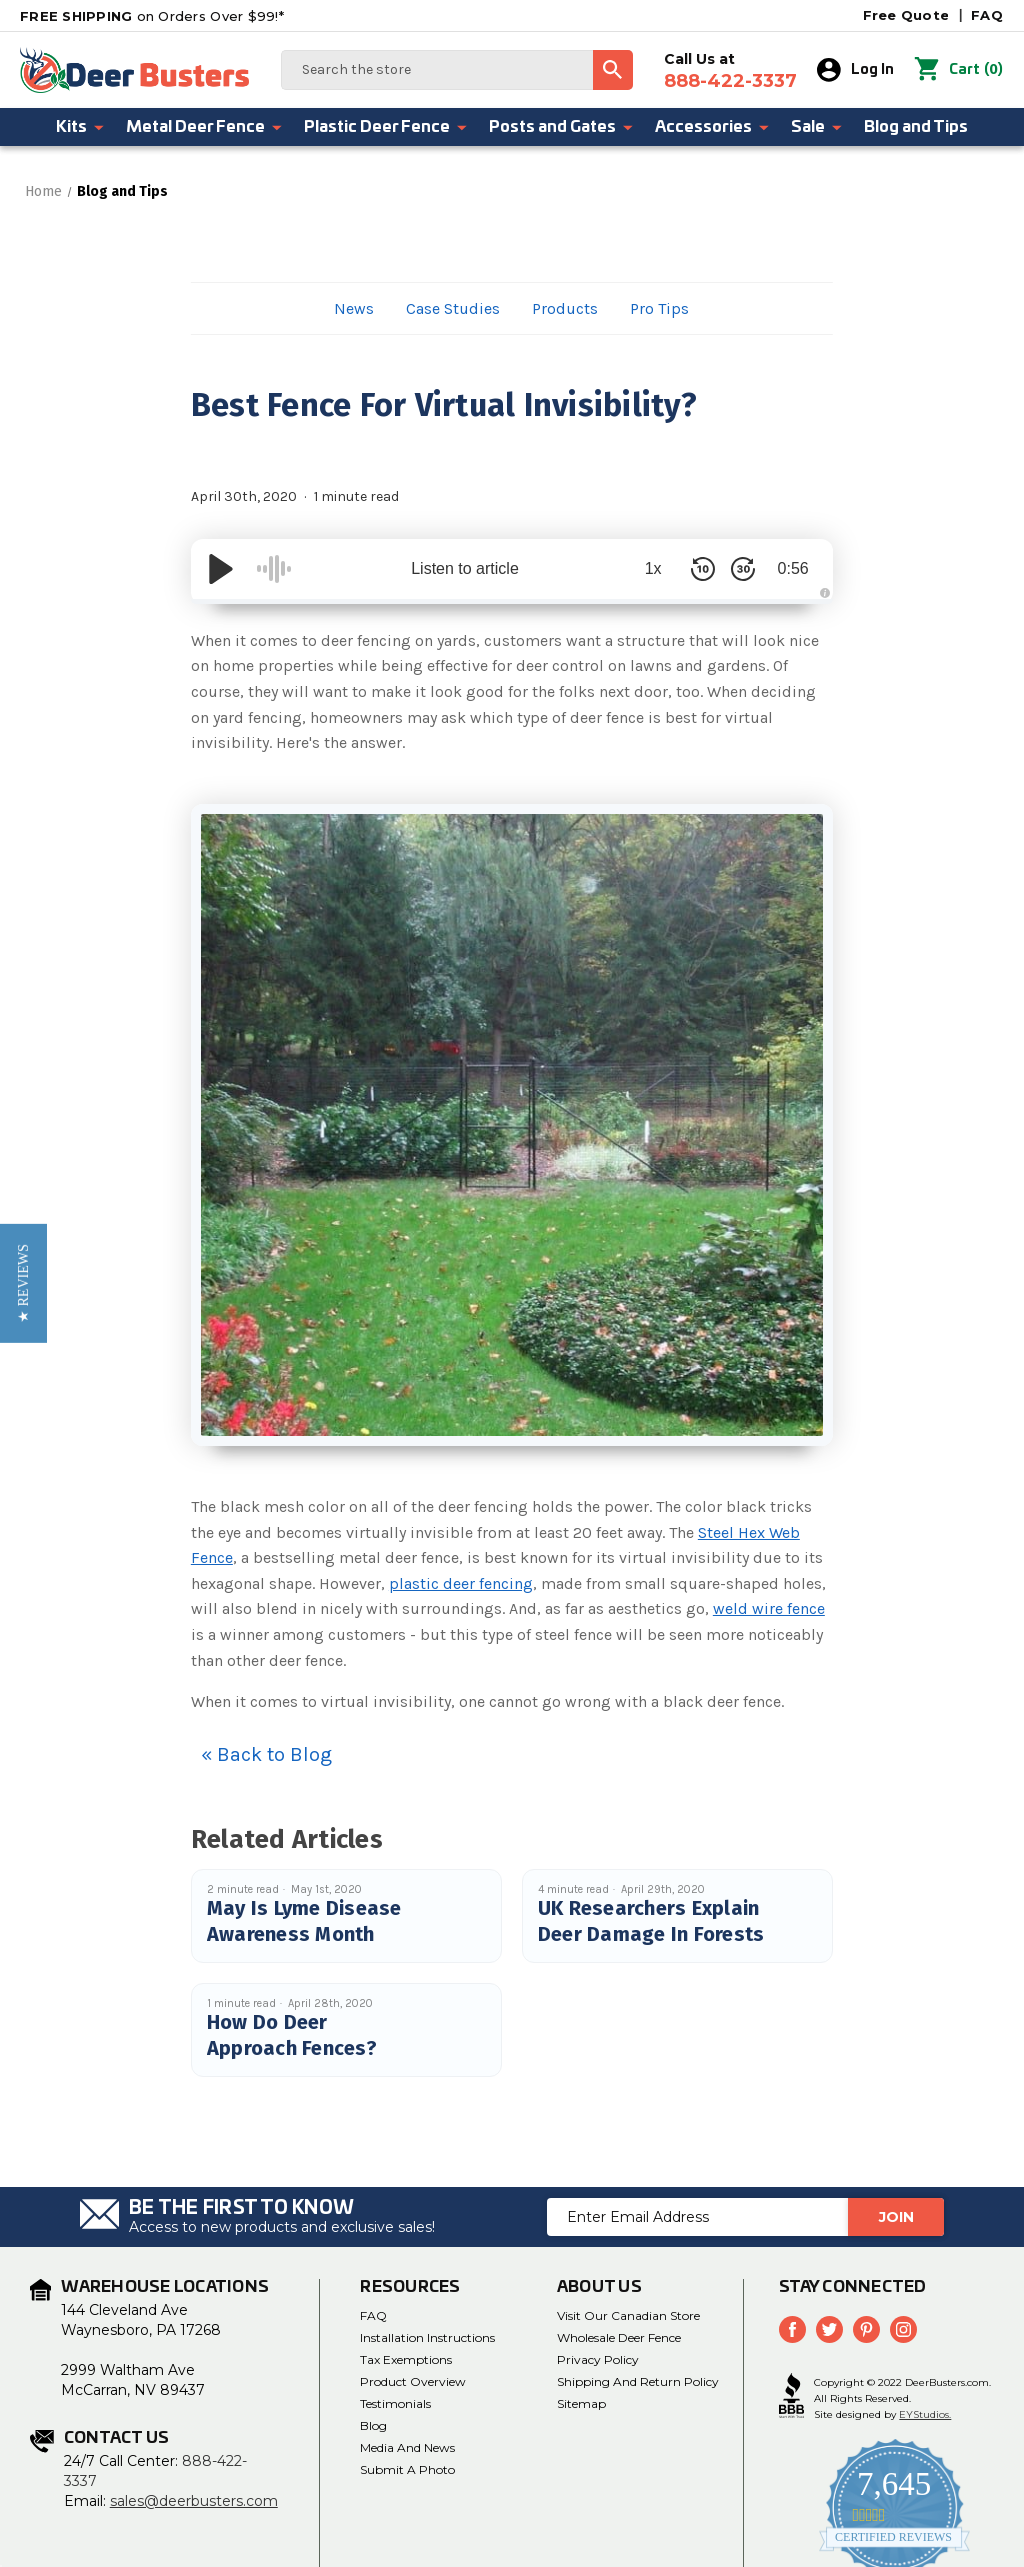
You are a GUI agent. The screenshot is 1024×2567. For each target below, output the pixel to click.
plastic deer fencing (461, 1583)
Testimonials (395, 2403)
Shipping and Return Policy (638, 2381)
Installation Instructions (427, 2337)
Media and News (407, 2447)
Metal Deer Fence (205, 127)
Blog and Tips (916, 127)
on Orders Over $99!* (152, 16)
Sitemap (581, 2403)
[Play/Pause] (221, 569)
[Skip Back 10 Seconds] (703, 569)
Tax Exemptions (406, 2359)
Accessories (713, 127)
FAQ (987, 15)
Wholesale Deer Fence (619, 2337)
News (354, 308)
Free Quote (906, 15)
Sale (817, 127)
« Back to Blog (266, 1754)
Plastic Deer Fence (386, 127)
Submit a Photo (407, 2469)
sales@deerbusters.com (194, 2501)
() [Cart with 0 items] (958, 70)
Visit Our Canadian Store (628, 2315)
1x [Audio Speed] (653, 568)
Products (565, 308)
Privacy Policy (598, 2359)
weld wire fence (769, 1608)
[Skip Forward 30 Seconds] (743, 569)
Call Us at (730, 71)
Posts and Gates (562, 127)
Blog (373, 2425)
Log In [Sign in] (855, 70)
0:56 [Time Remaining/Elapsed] (793, 568)
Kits (81, 127)
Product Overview (413, 2381)
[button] (23, 1283)
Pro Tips (659, 308)
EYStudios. (925, 2414)
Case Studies (453, 308)
